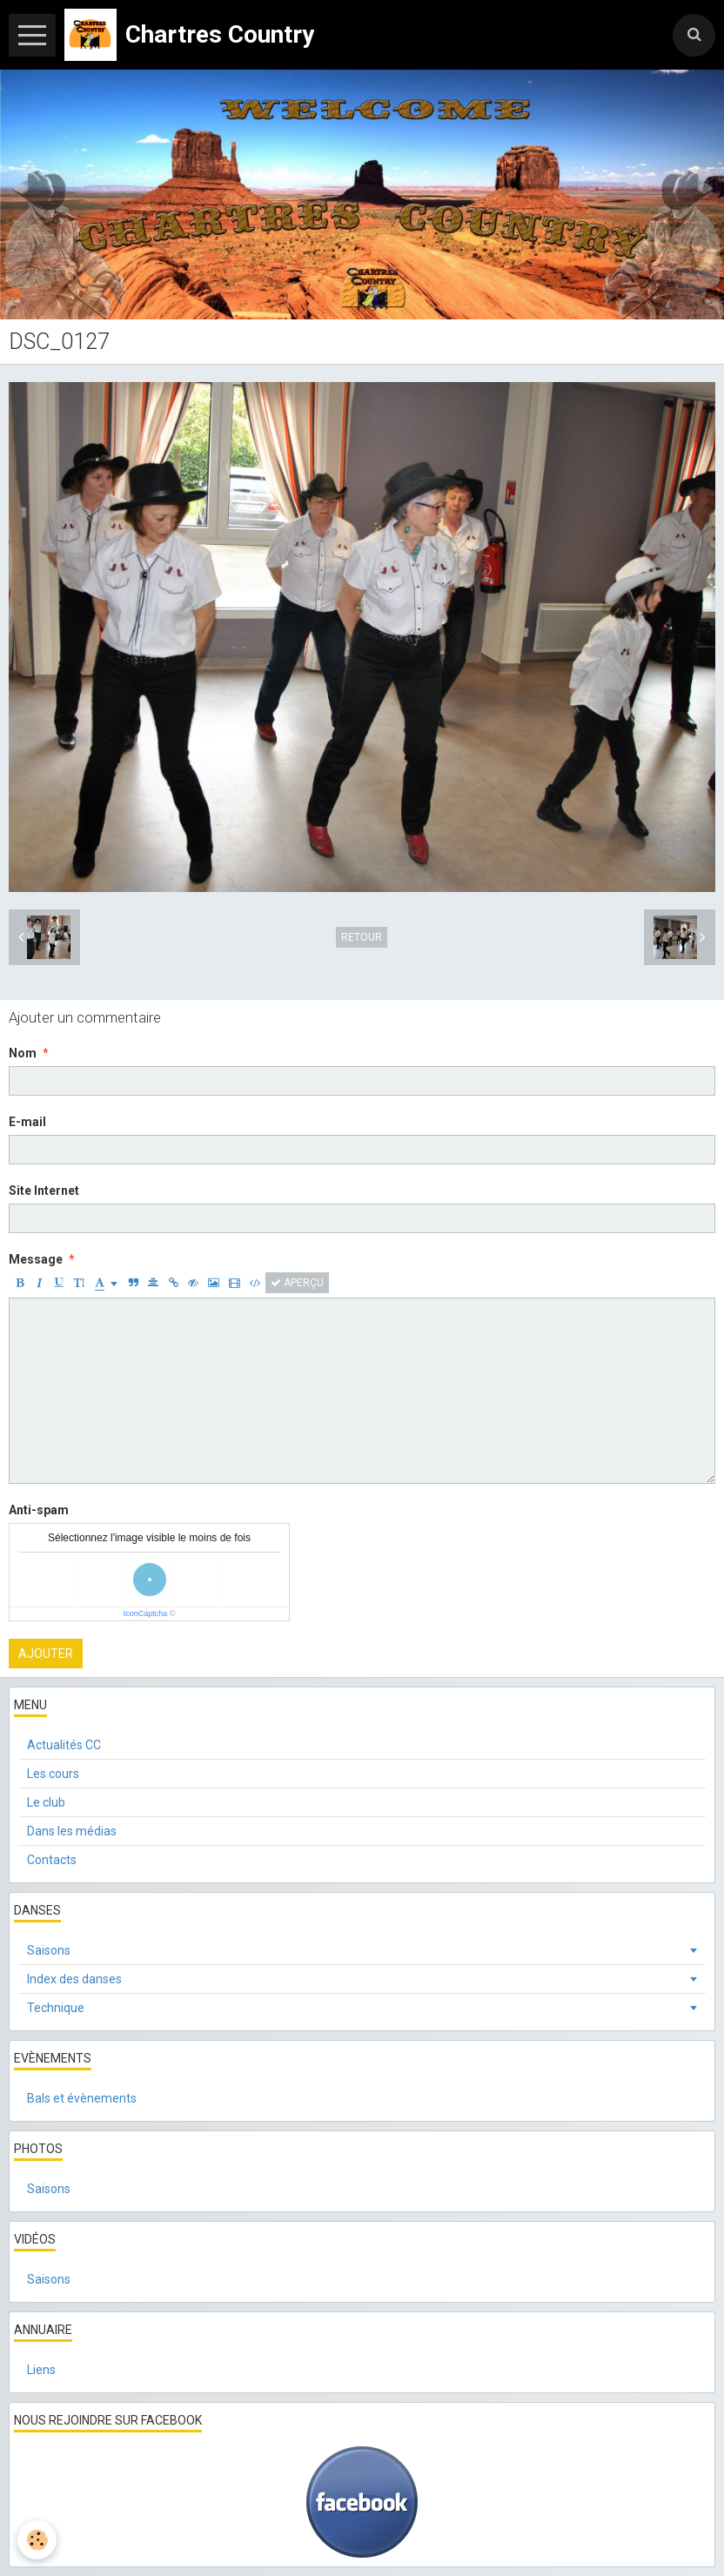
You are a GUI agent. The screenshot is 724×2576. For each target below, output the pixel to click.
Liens (41, 2370)
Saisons (48, 1950)
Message (36, 1259)
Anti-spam (39, 1510)
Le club (46, 1802)
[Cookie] (37, 2539)
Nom (23, 1053)
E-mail (27, 1122)
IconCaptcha (146, 1613)
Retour (361, 937)
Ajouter (45, 1653)
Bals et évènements (82, 2098)
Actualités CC (64, 1745)
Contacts (52, 1860)
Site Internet (44, 1190)
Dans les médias (72, 1831)
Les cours (53, 1774)
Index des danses (74, 1979)
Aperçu (297, 1283)
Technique (55, 2008)
